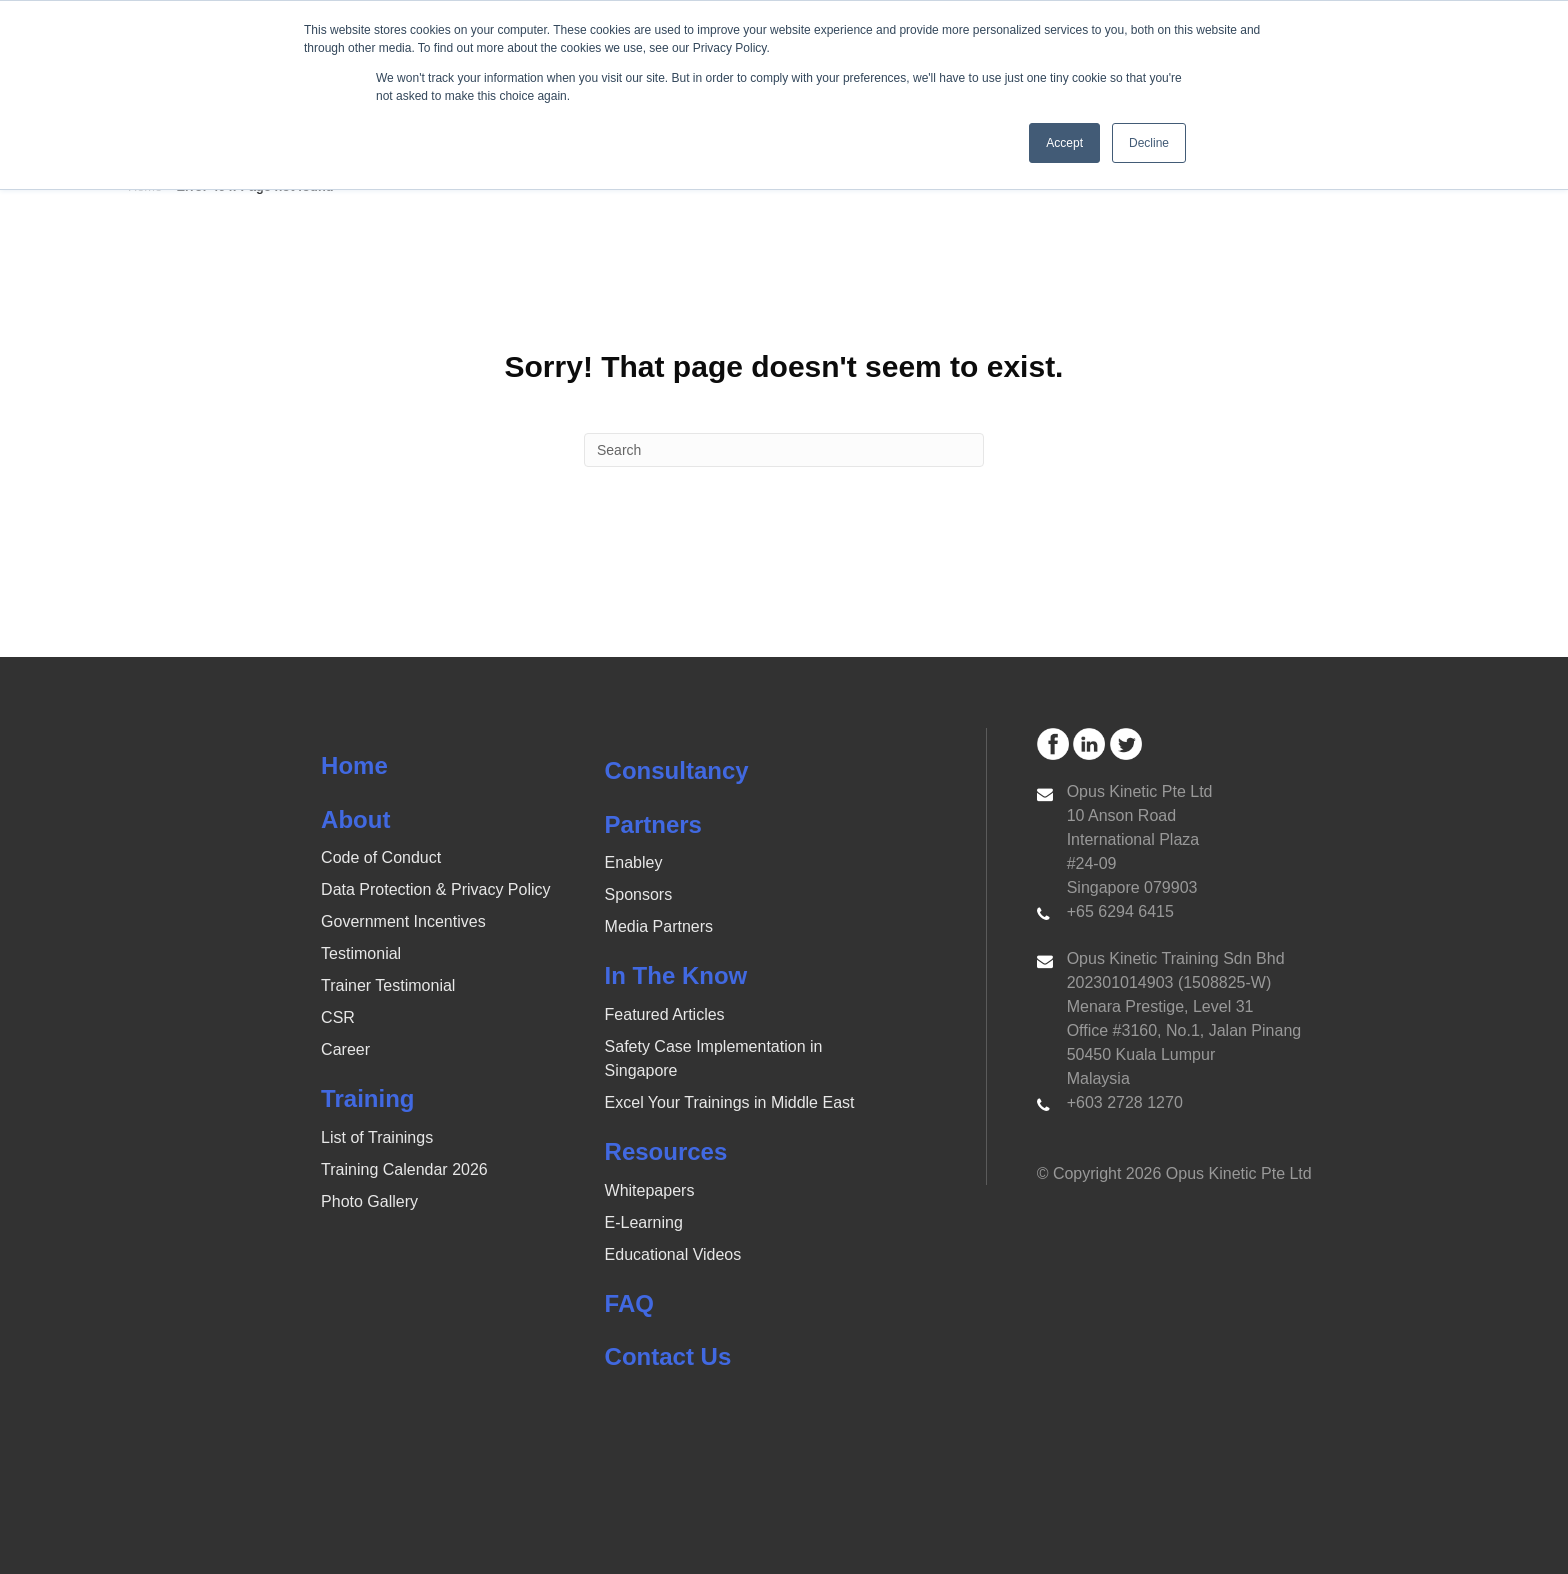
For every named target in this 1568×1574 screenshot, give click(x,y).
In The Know (676, 975)
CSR (338, 1017)
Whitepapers (650, 1190)
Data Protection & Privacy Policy (435, 889)
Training (367, 1098)
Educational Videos (673, 1254)
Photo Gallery (369, 1201)
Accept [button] (1064, 143)
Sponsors (639, 894)
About (355, 819)
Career (345, 1049)
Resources (666, 1151)
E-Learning (644, 1222)
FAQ (629, 1303)
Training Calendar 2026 (404, 1169)
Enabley (634, 862)
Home (354, 765)
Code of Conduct (381, 857)
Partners (653, 824)
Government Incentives (403, 921)
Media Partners (659, 926)
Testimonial (361, 953)
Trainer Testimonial (388, 985)
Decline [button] (1149, 143)
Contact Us (668, 1356)
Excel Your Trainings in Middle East (730, 1102)
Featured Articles (665, 1014)
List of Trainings (377, 1137)
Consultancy (677, 770)
